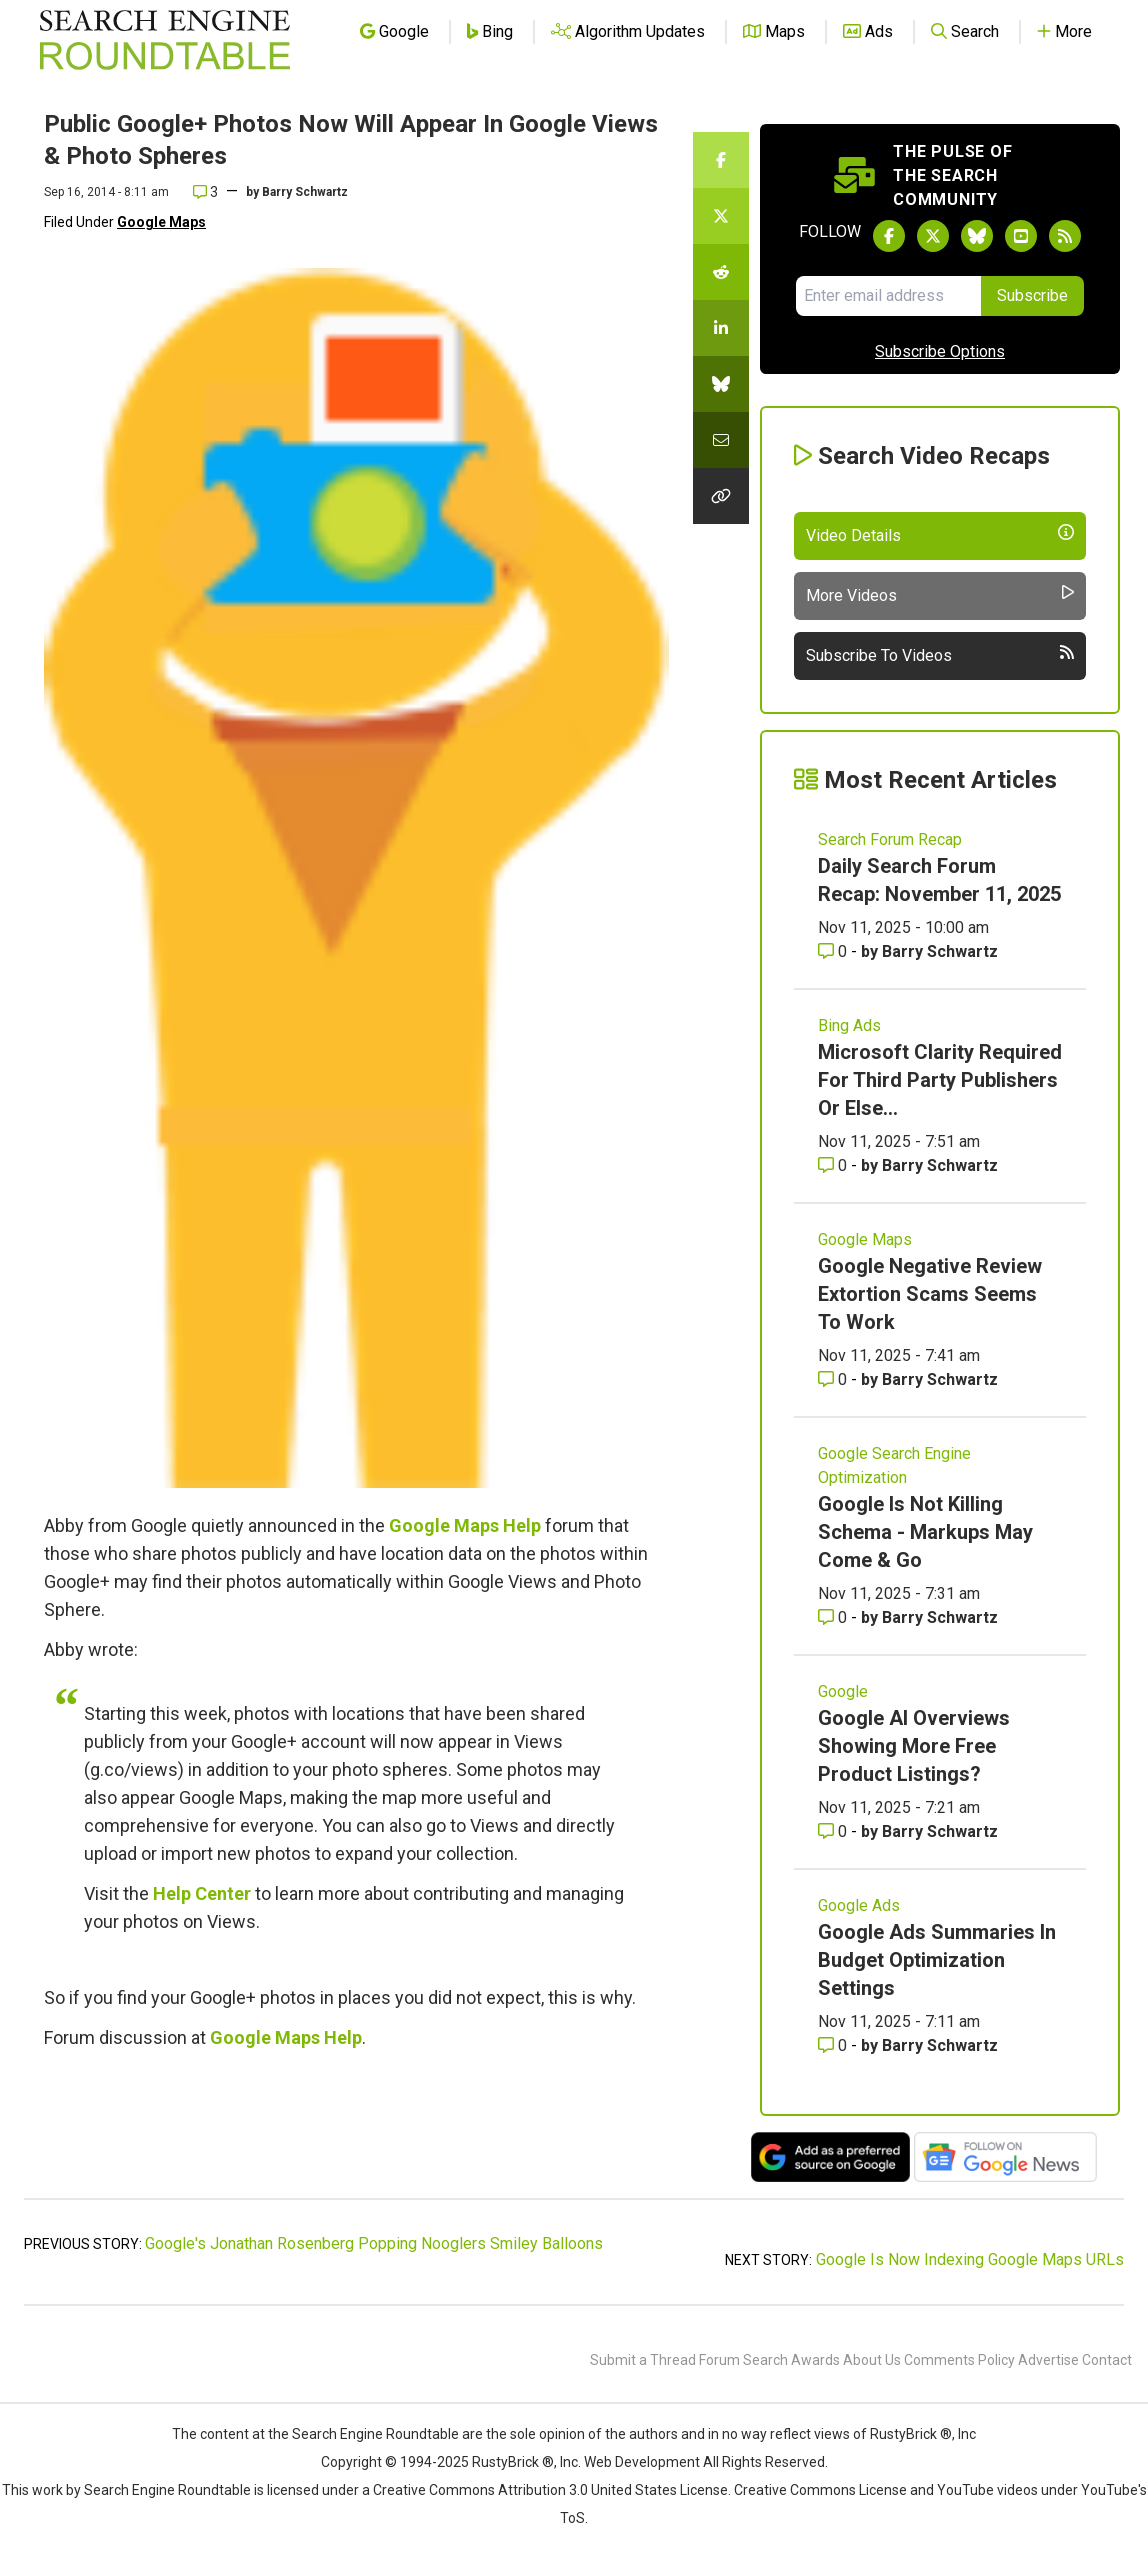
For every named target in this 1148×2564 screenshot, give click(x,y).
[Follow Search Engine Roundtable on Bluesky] (977, 236)
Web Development (642, 2462)
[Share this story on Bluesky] (721, 384)
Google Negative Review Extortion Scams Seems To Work (930, 1294)
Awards (815, 2360)
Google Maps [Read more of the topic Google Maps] (865, 1239)
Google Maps (161, 222)
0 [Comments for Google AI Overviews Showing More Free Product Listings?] (834, 1831)
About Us (872, 2360)
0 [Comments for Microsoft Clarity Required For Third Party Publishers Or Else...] (834, 1165)
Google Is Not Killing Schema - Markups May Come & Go (925, 1532)
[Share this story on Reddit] (721, 272)
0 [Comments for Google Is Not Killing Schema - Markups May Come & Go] (834, 1617)
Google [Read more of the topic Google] (843, 1691)
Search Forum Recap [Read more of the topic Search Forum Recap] (890, 839)
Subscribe (1032, 295)
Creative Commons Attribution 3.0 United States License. (552, 2490)
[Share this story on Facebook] (721, 160)
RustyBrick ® (513, 2462)
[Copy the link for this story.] (721, 496)
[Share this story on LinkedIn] (721, 328)
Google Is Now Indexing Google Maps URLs (970, 2259)
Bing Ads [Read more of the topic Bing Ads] (849, 1025)
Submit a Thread (643, 2360)
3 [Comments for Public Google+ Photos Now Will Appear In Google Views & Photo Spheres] (205, 192)
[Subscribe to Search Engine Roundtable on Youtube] (1021, 236)
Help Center (202, 1893)
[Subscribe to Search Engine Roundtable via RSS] (1065, 236)
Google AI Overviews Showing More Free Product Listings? (914, 1746)
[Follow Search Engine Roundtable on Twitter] (933, 236)
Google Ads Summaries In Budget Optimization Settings (937, 1960)
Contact (1107, 2360)
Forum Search (743, 2360)
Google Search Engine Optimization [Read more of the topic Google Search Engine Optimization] (894, 1465)
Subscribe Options (940, 351)
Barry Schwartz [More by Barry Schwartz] (940, 951)
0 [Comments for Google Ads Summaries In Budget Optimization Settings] (834, 2045)
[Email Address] (888, 296)
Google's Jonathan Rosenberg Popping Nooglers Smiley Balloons (374, 2243)
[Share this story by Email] (721, 440)
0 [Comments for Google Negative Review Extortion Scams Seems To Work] (834, 1379)
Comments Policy (959, 2360)
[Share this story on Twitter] (721, 216)
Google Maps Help (465, 1525)
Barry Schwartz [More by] (305, 192)
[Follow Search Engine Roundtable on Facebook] (889, 236)
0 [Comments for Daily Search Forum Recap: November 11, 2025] (834, 951)
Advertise (1048, 2360)
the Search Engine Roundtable (365, 2434)
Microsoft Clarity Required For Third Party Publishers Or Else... (940, 1080)
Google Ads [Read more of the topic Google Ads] (859, 1905)
